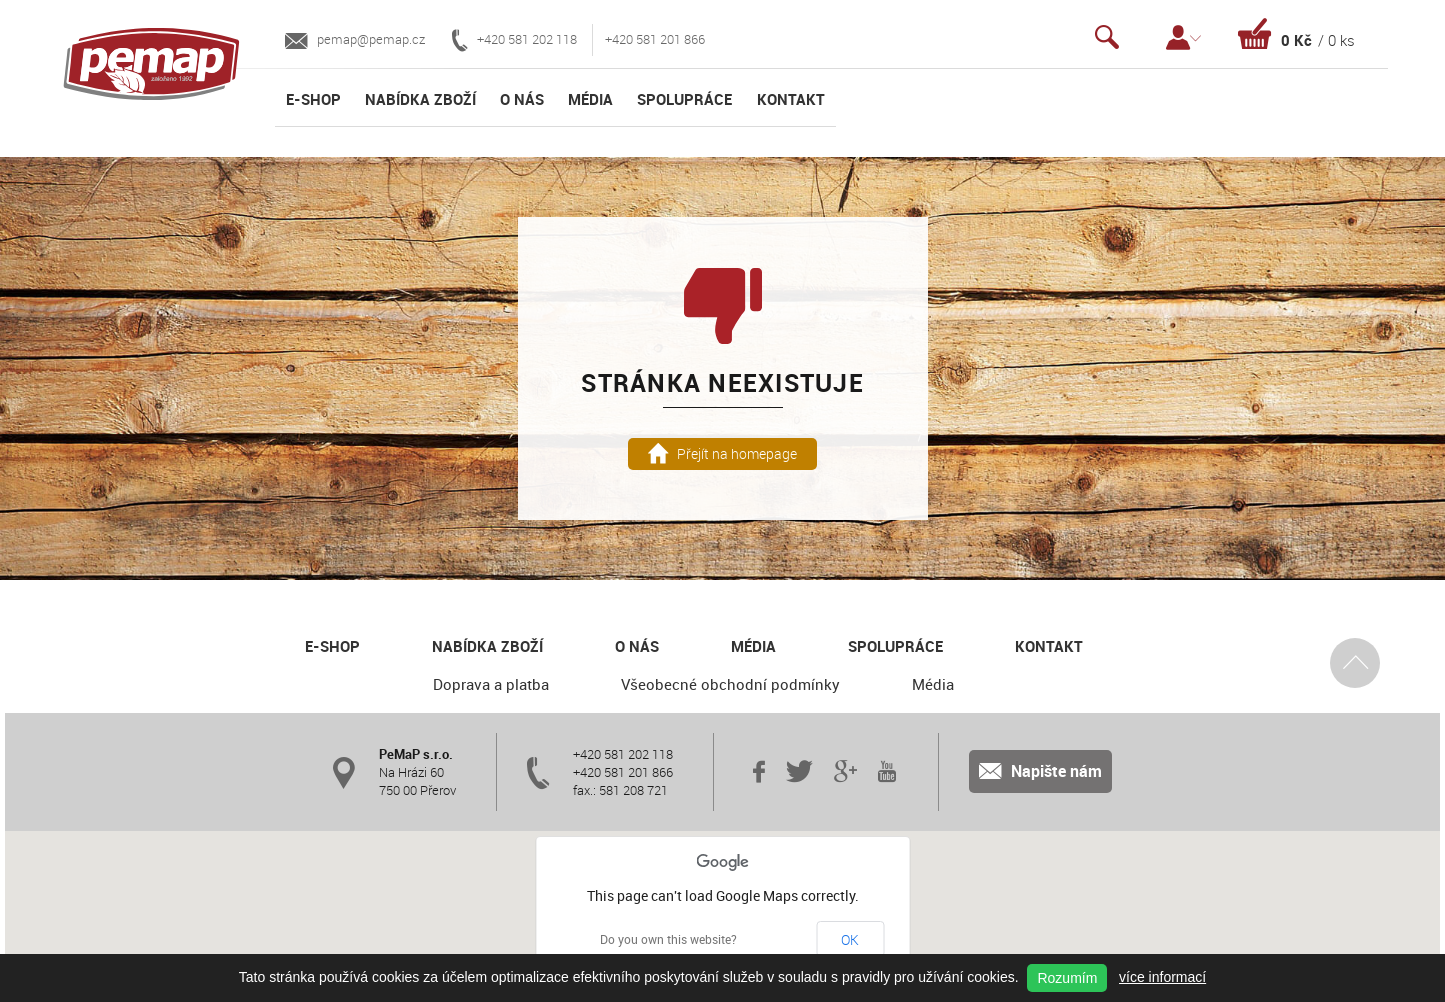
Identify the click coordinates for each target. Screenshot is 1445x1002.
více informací (1162, 977)
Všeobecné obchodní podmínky (730, 684)
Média (590, 99)
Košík (1296, 33)
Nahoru (1355, 662)
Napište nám (1040, 771)
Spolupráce (684, 99)
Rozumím (1067, 978)
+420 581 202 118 (514, 40)
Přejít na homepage (722, 453)
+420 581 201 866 (655, 39)
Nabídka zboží (420, 99)
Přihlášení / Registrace (1183, 37)
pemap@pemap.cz (355, 39)
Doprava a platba (491, 684)
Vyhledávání (1107, 37)
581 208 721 (633, 790)
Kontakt (791, 99)
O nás (522, 99)
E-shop (313, 99)
